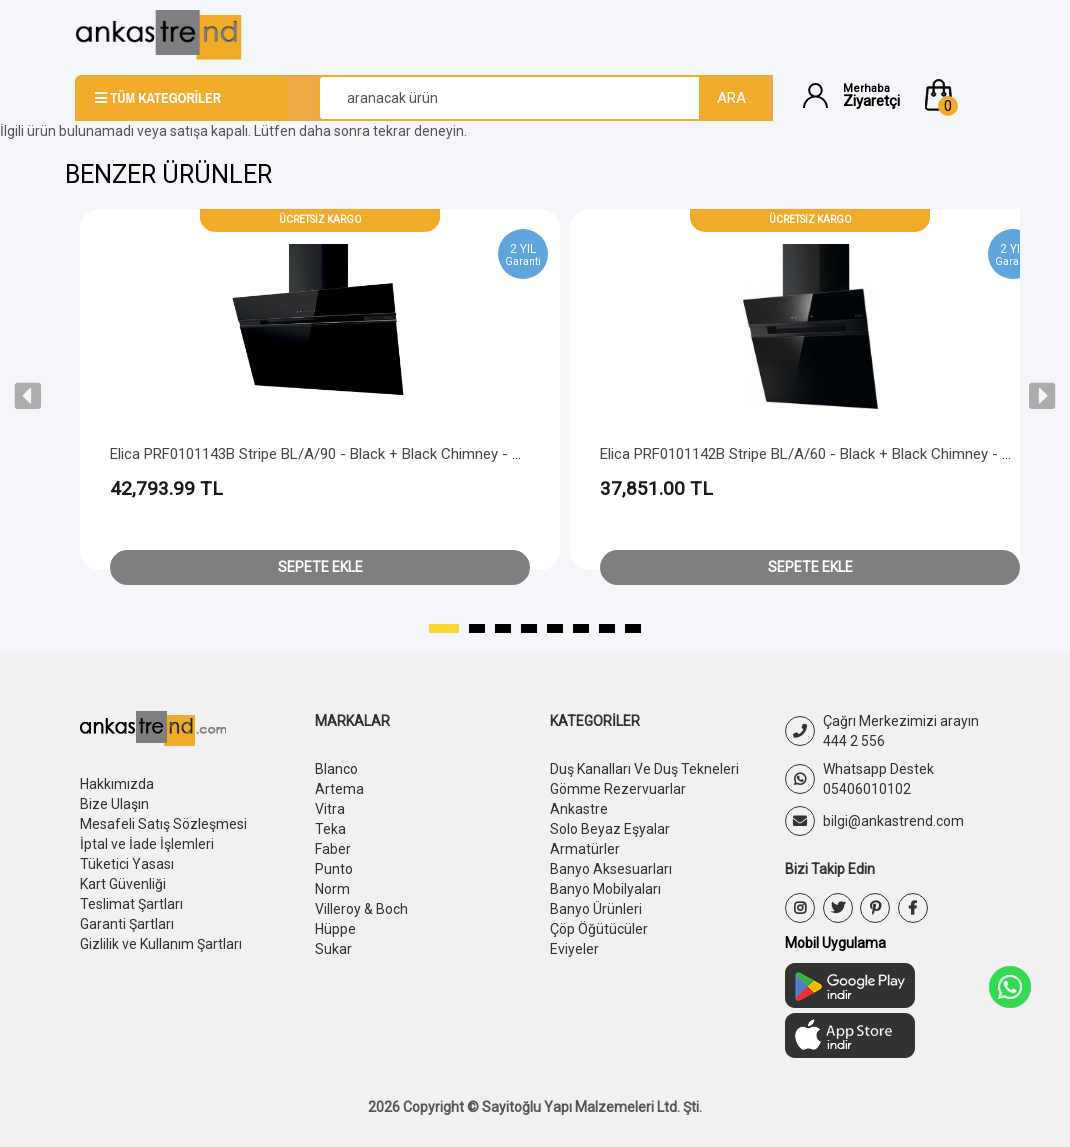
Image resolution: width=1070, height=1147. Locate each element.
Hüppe (335, 929)
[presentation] (28, 396)
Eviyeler (574, 949)
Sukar (333, 949)
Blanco (336, 769)
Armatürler (585, 849)
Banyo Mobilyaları (605, 889)
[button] (958, 95)
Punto (334, 869)
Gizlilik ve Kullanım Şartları (161, 944)
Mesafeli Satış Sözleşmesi (163, 824)
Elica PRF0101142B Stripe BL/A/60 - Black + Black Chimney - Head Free (834, 454)
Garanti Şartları (127, 924)
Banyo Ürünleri (596, 909)
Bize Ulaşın (114, 804)
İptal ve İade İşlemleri (147, 844)
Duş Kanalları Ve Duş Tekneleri (644, 769)
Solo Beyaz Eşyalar (610, 829)
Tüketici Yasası (127, 864)
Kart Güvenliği (123, 884)
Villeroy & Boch (361, 909)
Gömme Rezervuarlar (618, 789)
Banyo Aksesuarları (611, 869)
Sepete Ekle (320, 567)
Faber (333, 849)
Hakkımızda (117, 784)
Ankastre (579, 809)
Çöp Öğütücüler (599, 929)
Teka (330, 829)
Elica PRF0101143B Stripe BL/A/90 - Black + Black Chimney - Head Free (344, 454)
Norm (332, 889)
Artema (339, 789)
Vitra (330, 809)
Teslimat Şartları (131, 904)
